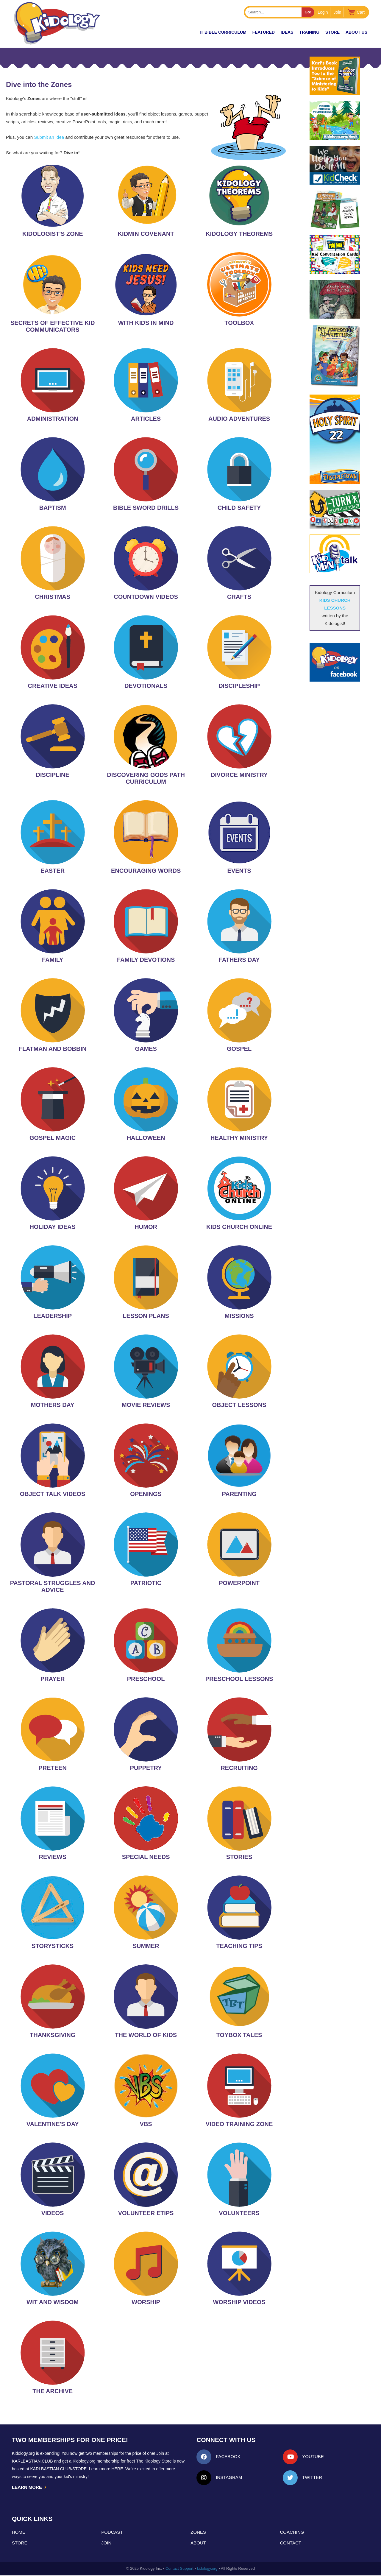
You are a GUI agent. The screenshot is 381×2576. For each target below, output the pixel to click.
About (198, 2543)
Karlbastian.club (32, 2461)
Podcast (112, 2532)
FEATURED (263, 32)
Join (337, 12)
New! (183, 32)
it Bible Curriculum (223, 32)
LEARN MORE (29, 2487)
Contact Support (179, 2569)
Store (332, 32)
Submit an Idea (49, 137)
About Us (356, 32)
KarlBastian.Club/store (58, 2468)
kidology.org (207, 2569)
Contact (290, 2543)
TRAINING (309, 32)
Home (18, 2532)
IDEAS (287, 32)
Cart (361, 12)
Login (323, 12)
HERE (117, 2468)
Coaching (292, 2532)
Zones (198, 2532)
